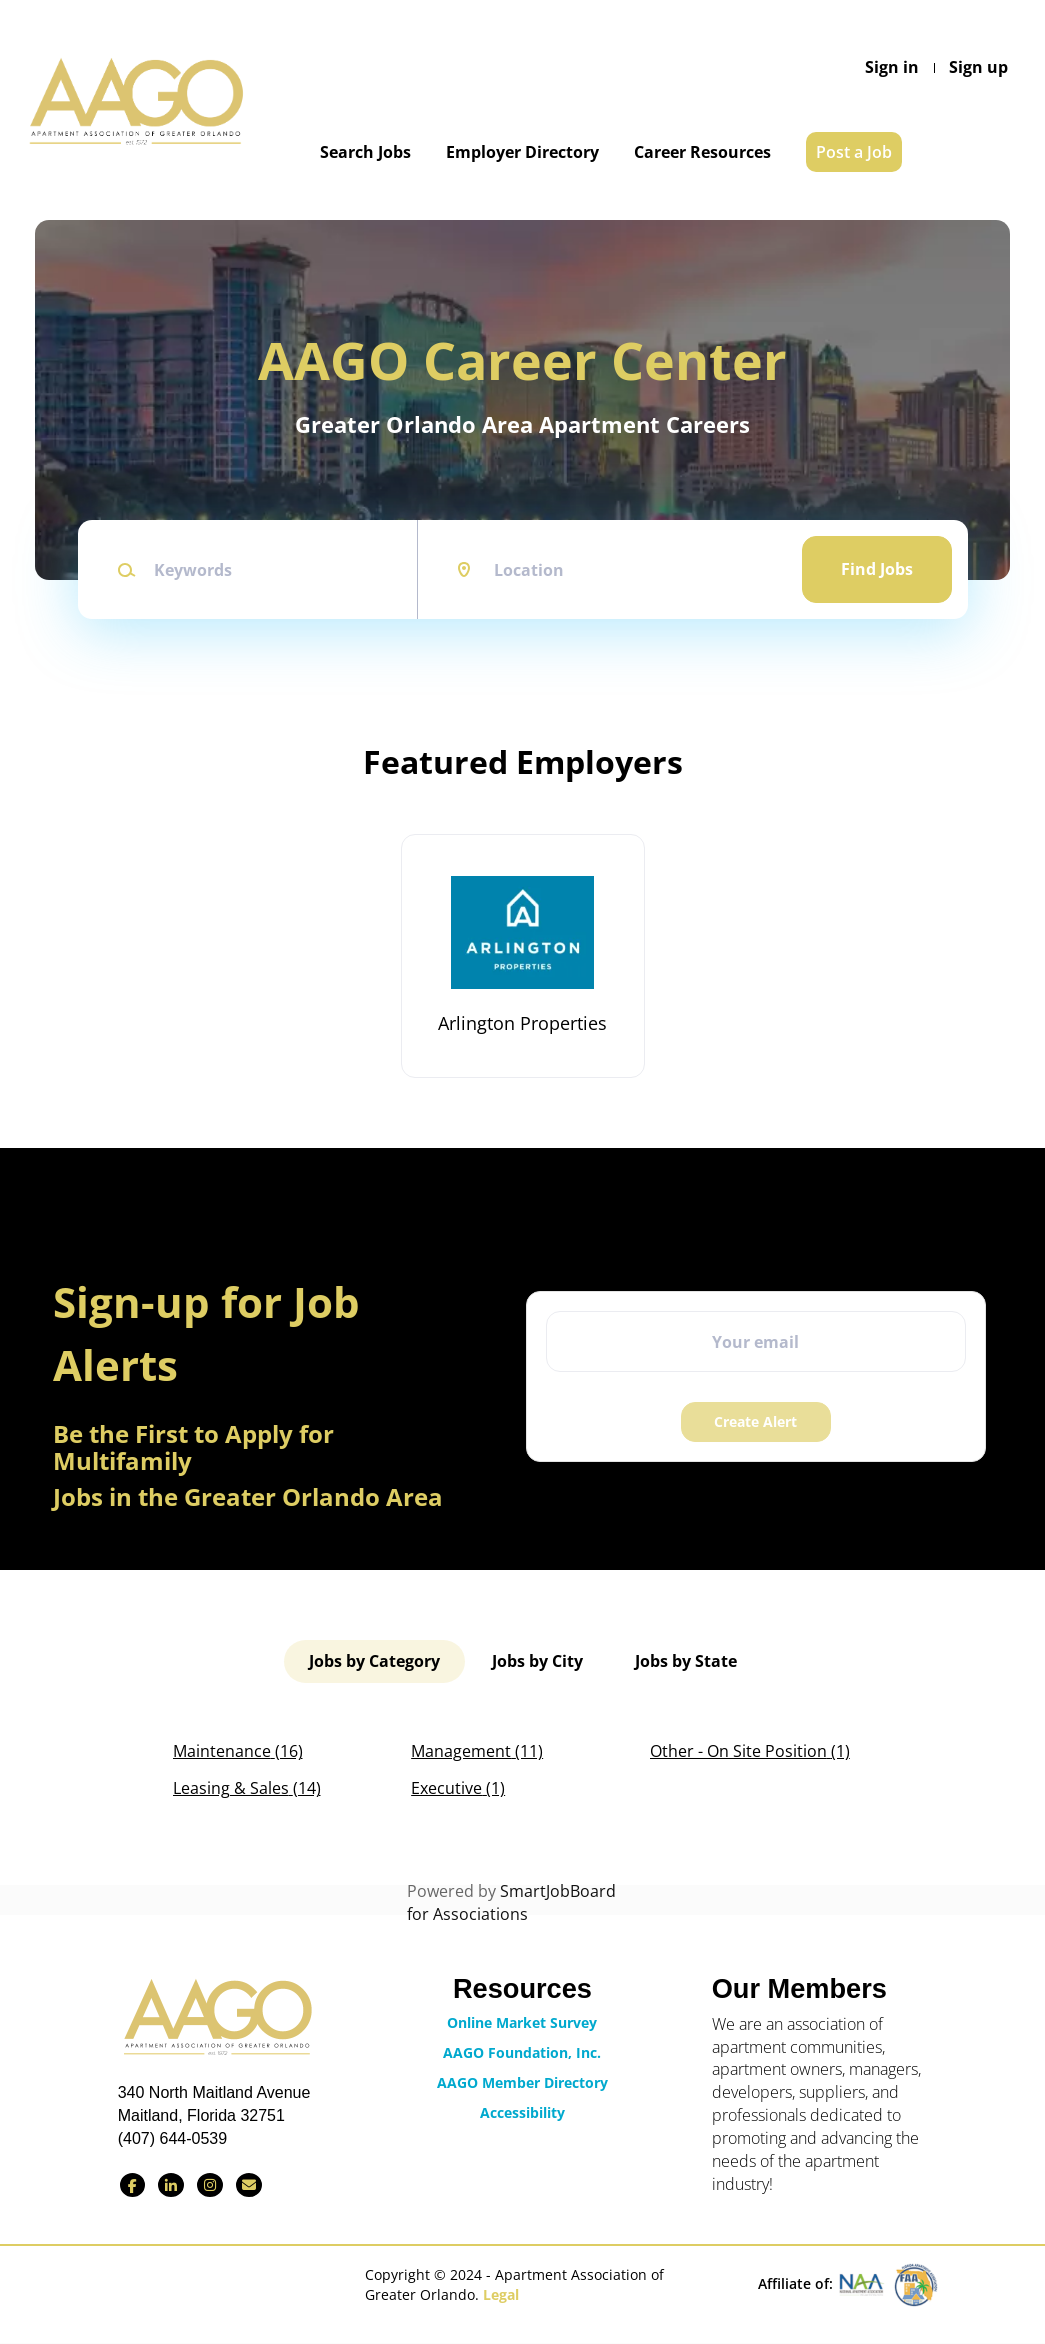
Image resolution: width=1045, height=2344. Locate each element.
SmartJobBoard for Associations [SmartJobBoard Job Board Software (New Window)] (511, 1902)
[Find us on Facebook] (132, 2185)
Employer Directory (522, 152)
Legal (501, 2294)
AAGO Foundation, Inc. (522, 2052)
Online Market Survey (522, 2022)
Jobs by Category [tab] (374, 1661)
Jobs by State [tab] (686, 1661)
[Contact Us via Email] (249, 2185)
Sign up (978, 67)
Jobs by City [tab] (537, 1661)
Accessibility (522, 2112)
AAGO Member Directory (522, 2082)
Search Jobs (365, 152)
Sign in (892, 67)
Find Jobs (877, 569)
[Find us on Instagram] (210, 2185)
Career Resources (702, 152)
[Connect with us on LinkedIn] (171, 2185)
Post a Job (854, 152)
